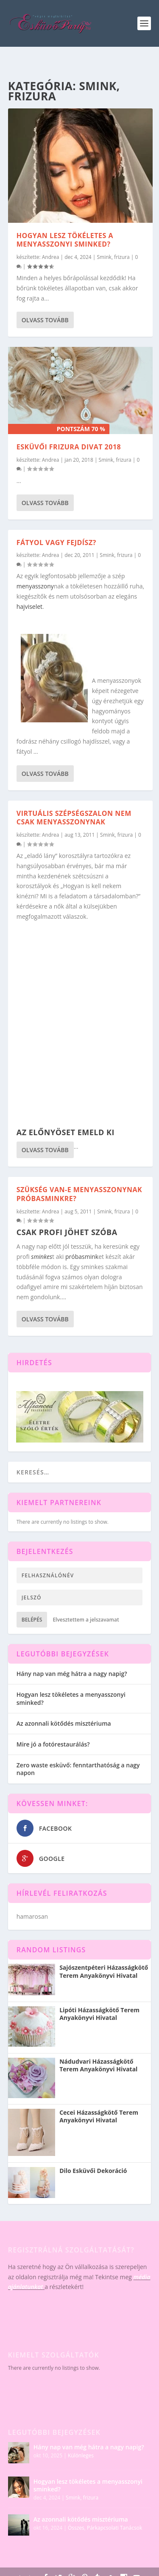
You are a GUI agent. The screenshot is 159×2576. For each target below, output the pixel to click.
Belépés (32, 1619)
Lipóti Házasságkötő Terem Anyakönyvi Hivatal (99, 2014)
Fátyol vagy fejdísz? (56, 542)
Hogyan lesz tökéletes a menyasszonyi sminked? (65, 240)
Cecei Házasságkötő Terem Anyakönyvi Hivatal (98, 2116)
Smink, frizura (113, 257)
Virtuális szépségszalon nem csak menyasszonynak (74, 818)
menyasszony (35, 586)
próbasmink (81, 1256)
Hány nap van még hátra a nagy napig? (72, 1674)
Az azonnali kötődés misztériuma (64, 1723)
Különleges (81, 2455)
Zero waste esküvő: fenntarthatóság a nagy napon (78, 1769)
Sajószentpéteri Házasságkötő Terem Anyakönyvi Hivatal (103, 1971)
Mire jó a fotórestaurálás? (53, 1744)
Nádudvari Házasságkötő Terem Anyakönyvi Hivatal (98, 2065)
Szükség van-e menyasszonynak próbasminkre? (79, 1194)
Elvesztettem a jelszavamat (86, 1619)
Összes (76, 2527)
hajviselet (29, 606)
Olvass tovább (45, 320)
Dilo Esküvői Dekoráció (93, 2171)
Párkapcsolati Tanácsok (114, 2527)
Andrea (50, 257)
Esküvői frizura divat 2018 (69, 447)
